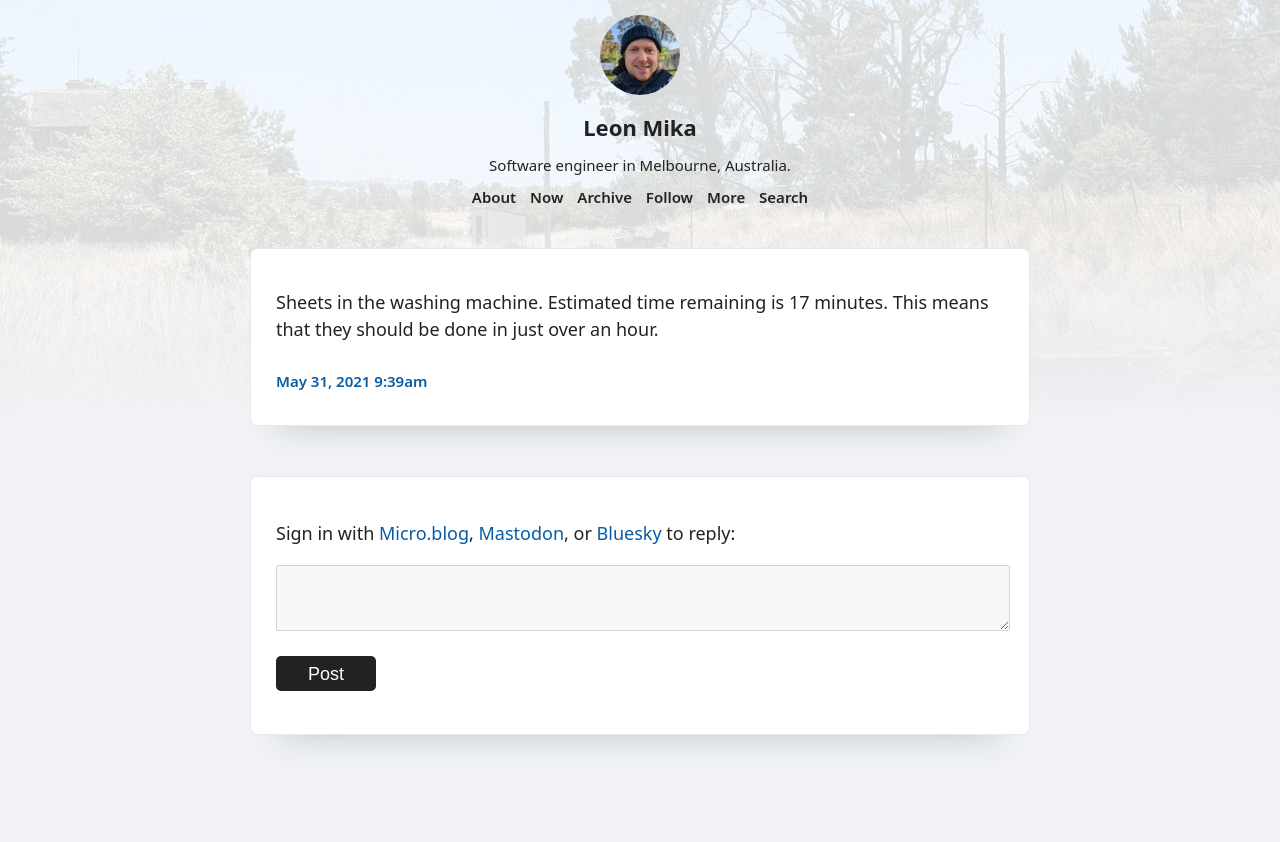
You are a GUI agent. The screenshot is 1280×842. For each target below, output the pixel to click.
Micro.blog (424, 533)
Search (783, 197)
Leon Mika (639, 127)
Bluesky (629, 533)
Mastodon (522, 533)
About (494, 197)
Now (546, 197)
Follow (669, 197)
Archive (604, 197)
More (726, 197)
